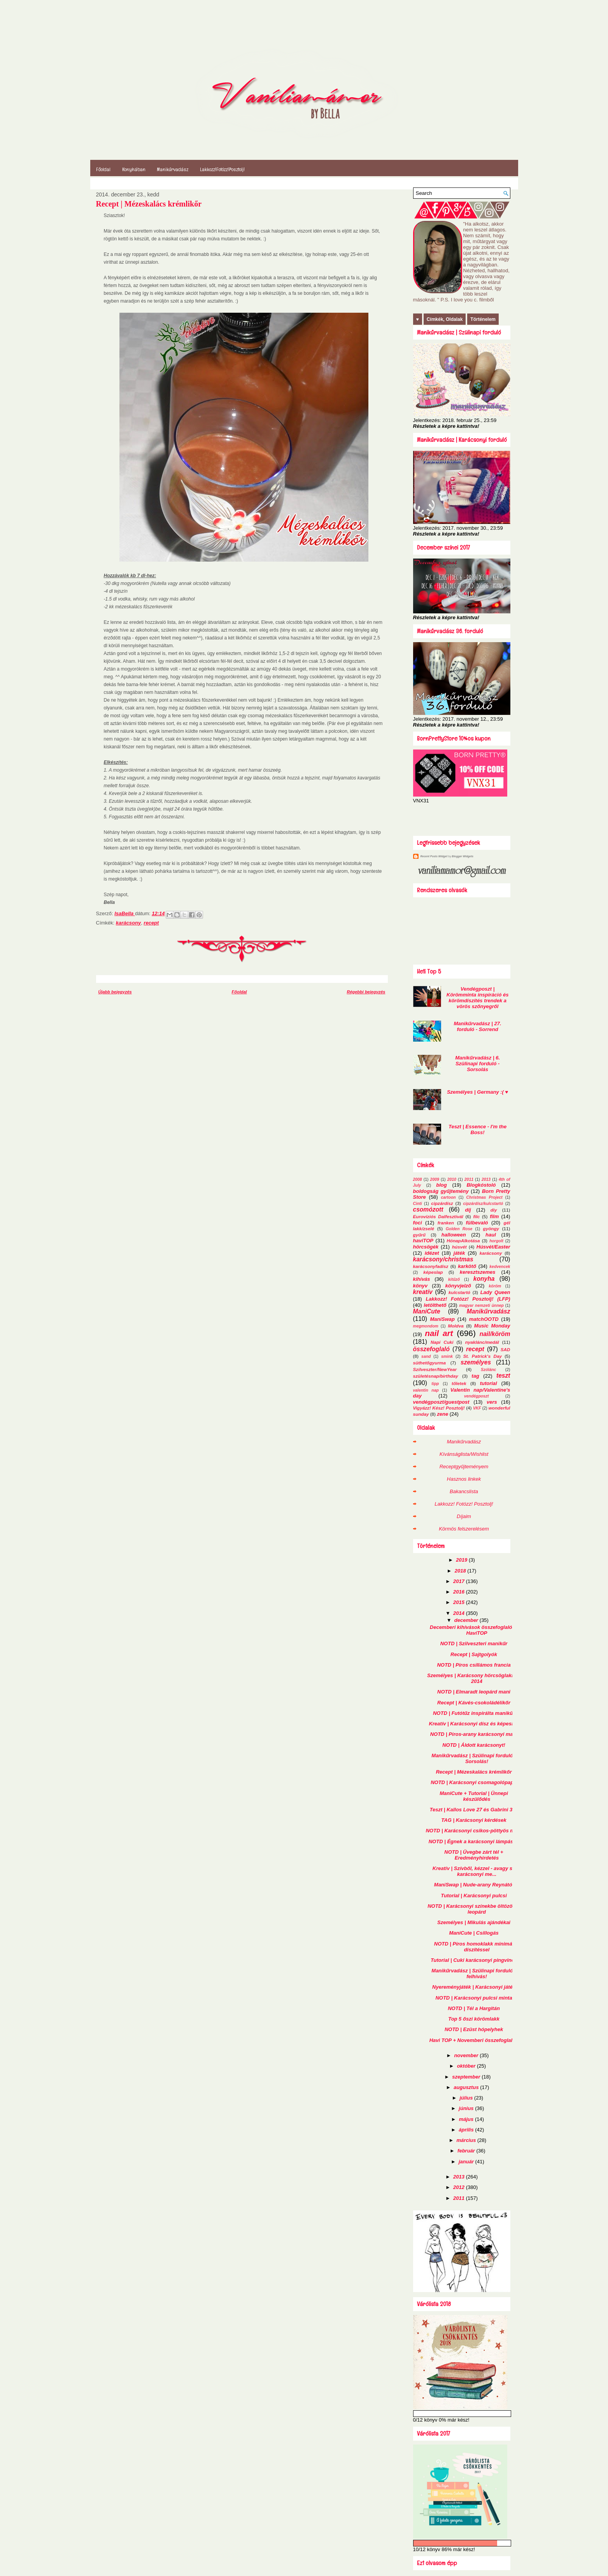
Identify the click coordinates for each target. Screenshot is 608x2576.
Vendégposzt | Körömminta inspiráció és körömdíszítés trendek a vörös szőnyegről (478, 997)
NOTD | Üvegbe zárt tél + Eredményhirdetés (473, 1855)
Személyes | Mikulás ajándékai (473, 1922)
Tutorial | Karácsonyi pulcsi (474, 1895)
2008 (417, 1179)
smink (447, 1356)
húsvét (459, 1246)
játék (459, 1253)
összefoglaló (431, 1349)
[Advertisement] (458, 819)
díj (468, 1210)
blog (441, 1185)
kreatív (423, 1292)
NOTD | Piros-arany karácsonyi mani (474, 1734)
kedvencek (499, 1266)
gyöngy (491, 1228)
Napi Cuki (442, 1342)
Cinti (417, 1203)
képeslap (433, 1272)
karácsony (128, 923)
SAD (505, 1349)
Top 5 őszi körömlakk (473, 2019)
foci (417, 1223)
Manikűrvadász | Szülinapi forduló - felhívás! (473, 1973)
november (467, 2055)
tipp (435, 1384)
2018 (461, 1571)
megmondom (425, 1326)
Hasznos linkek (464, 1479)
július (467, 2098)
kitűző (454, 1279)
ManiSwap (442, 1319)
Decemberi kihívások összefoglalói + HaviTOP (474, 1630)
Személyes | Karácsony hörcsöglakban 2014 (473, 1678)
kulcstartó (459, 1292)
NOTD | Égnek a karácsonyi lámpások (474, 1841)
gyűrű (419, 1234)
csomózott (428, 1209)
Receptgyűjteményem (464, 1466)
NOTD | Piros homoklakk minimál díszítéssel (473, 1947)
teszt (503, 1375)
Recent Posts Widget (434, 856)
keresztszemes (478, 1272)
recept (151, 923)
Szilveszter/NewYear (435, 1369)
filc (476, 1216)
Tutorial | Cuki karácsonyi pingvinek (474, 1960)
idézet (432, 1253)
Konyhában (133, 169)
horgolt (496, 1241)
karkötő (467, 1266)
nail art (439, 1333)
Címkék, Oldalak (445, 319)
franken (446, 1222)
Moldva (455, 1325)
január (467, 2161)
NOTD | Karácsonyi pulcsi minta (473, 1998)
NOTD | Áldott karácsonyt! (473, 1745)
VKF (477, 1408)
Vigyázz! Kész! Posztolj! (439, 1407)
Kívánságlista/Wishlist (464, 1454)
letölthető (435, 1305)
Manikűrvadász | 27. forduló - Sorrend (477, 1026)
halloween (454, 1235)
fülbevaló (477, 1223)
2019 (462, 1560)
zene (442, 1414)
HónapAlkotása (463, 1240)
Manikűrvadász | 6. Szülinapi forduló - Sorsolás (477, 1063)
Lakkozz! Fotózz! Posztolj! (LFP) (468, 1299)
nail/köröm (495, 1334)
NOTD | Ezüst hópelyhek (474, 2029)
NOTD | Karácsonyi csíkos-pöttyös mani (474, 1830)
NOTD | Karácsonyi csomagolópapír (474, 1782)
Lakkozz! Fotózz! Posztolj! (464, 1504)
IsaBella (124, 913)
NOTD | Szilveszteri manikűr (474, 1643)
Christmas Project (484, 1197)
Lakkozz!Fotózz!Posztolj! (222, 169)
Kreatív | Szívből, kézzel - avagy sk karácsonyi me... (474, 1871)
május (467, 2119)
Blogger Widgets (462, 856)
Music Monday (492, 1326)
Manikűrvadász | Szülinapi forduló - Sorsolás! (473, 1758)
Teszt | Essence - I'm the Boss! (477, 1129)
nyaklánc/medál (482, 1342)
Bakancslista (464, 1491)
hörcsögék (426, 1247)
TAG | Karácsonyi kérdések (473, 1820)
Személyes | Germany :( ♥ (477, 1092)
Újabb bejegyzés (115, 991)
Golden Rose (459, 1229)
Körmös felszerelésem (464, 1529)
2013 (486, 1179)
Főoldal (103, 169)
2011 (468, 1179)
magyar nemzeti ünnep (481, 1305)
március (467, 2140)
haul (490, 1235)
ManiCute (426, 1311)
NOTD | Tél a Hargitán (474, 2008)
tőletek (459, 1383)
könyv (420, 1286)
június (467, 2108)
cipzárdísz (442, 1203)
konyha (484, 1278)
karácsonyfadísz (431, 1266)
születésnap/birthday (435, 1375)
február (466, 2151)
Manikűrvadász (172, 169)
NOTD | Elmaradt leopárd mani (473, 1692)
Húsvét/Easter (493, 1247)
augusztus (467, 2087)
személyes (476, 1362)
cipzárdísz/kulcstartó (483, 1203)
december (467, 1620)
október (467, 2066)
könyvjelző (458, 1286)
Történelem (483, 319)
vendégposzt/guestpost (441, 1402)
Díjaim (464, 1516)
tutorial (488, 1383)
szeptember (467, 2077)
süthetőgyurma (429, 1362)
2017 (459, 1581)
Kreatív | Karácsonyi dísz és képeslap (474, 1724)
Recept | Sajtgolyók (473, 1654)
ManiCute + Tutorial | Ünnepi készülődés (474, 1796)
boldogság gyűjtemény (441, 1191)
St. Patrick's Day (482, 1356)
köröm (495, 1286)
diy (494, 1209)
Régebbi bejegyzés (366, 991)
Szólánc (488, 1370)
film (494, 1216)
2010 (451, 1179)
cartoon (448, 1197)
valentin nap (426, 1390)
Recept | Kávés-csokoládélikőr (473, 1703)
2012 (459, 2187)
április (467, 2130)
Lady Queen (495, 1292)
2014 (459, 1613)
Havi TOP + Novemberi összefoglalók (474, 2040)
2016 (459, 1592)
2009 (434, 1179)
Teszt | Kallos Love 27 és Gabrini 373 (473, 1809)
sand (426, 1356)
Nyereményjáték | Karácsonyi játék (473, 1987)
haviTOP (423, 1240)
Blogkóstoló (481, 1185)
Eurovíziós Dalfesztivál (438, 1216)
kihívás (421, 1279)
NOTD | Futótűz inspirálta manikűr (474, 1713)
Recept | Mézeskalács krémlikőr (474, 1772)
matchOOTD (484, 1319)
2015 (459, 1602)
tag (475, 1376)
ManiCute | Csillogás (473, 1933)
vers (492, 1402)
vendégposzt (476, 1396)
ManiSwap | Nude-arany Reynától (473, 1885)
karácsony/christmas (443, 1259)
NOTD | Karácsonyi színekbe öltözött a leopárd (474, 1909)
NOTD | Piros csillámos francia (473, 1665)
